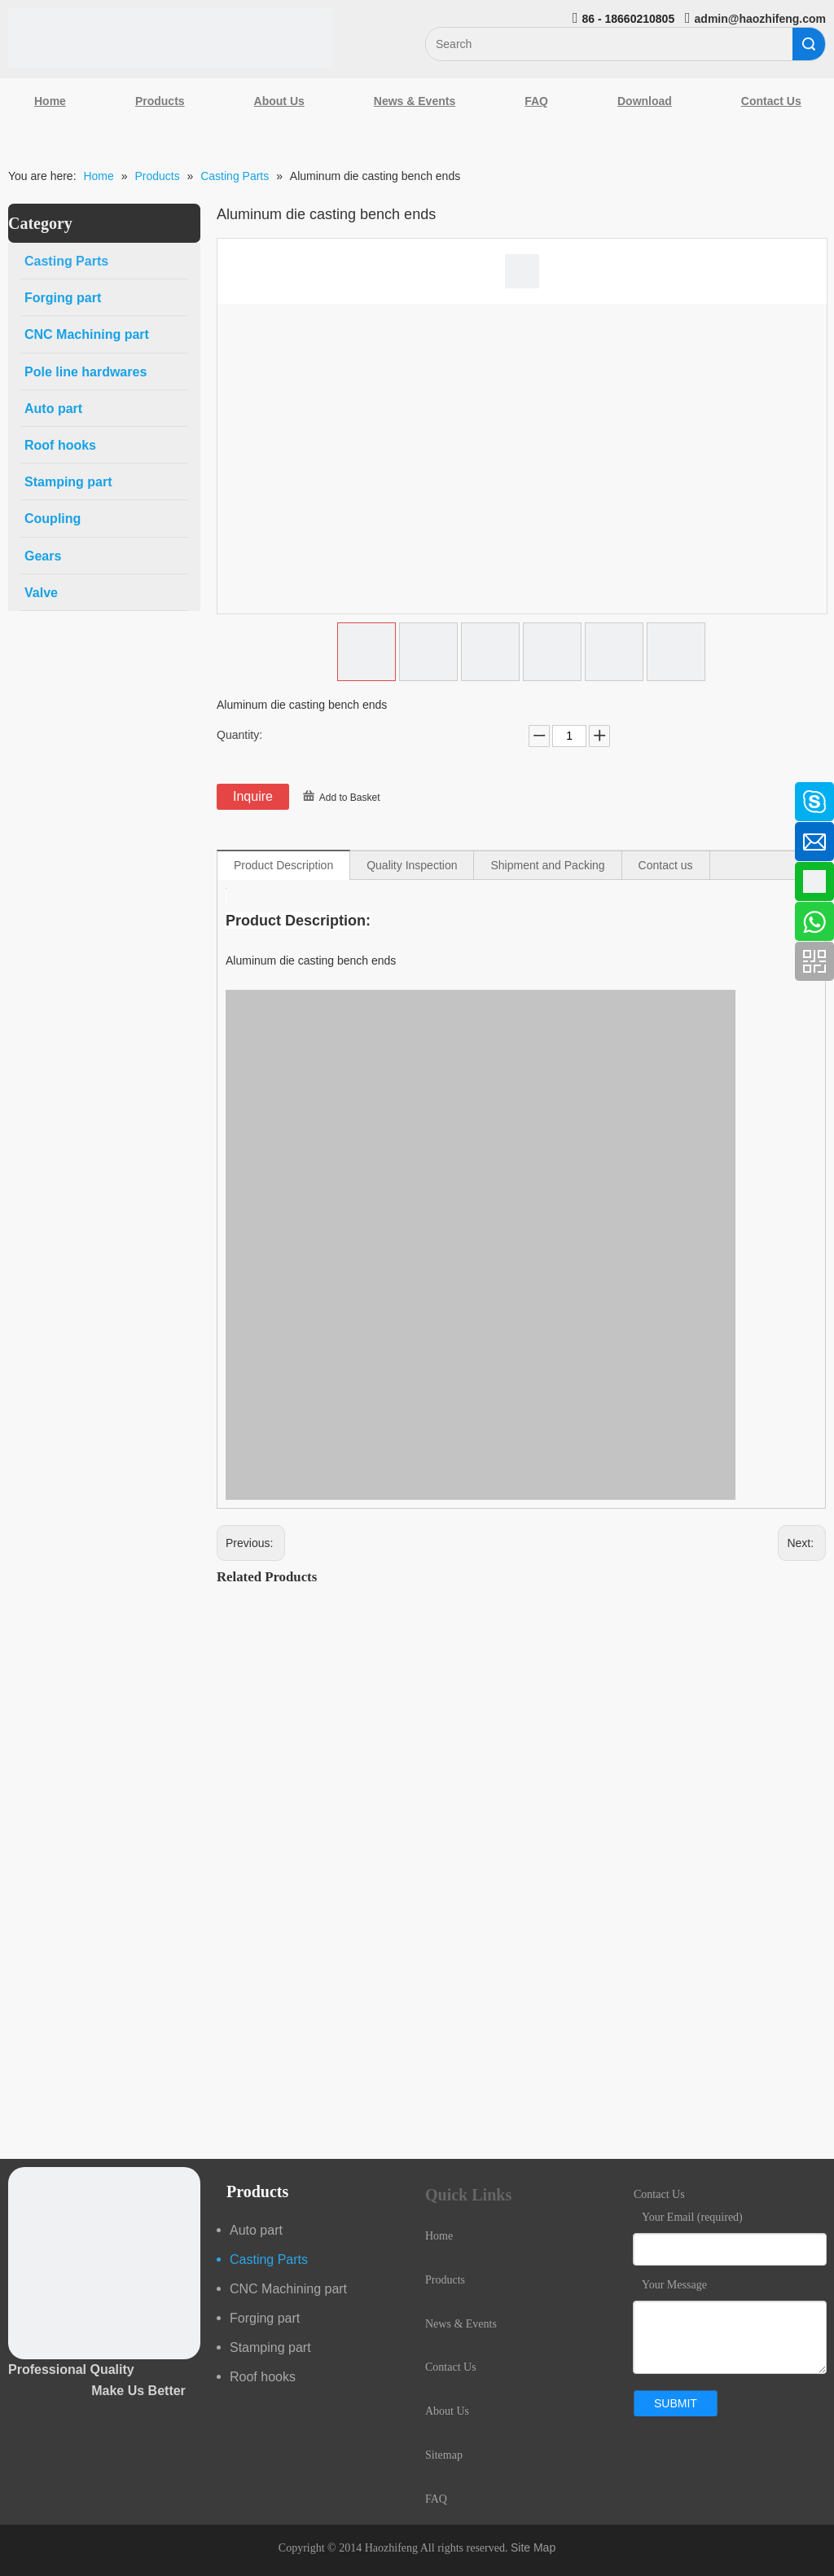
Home (50, 101)
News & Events (414, 101)
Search (808, 44)
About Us (279, 101)
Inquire (253, 796)
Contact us (666, 865)
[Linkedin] (20, 836)
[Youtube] (20, 923)
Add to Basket (349, 797)
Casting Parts (269, 2259)
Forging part (265, 2318)
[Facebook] (20, 793)
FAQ (536, 101)
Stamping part (270, 2347)
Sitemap (444, 2455)
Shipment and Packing (547, 865)
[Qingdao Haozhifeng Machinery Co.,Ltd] (170, 38)
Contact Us (450, 2367)
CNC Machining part (288, 2289)
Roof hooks (263, 2377)
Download (644, 101)
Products (160, 101)
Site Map (533, 2547)
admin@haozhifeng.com (760, 18)
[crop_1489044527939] (104, 2263)
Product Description (283, 865)
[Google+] (20, 879)
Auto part (256, 2230)
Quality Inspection (412, 865)
